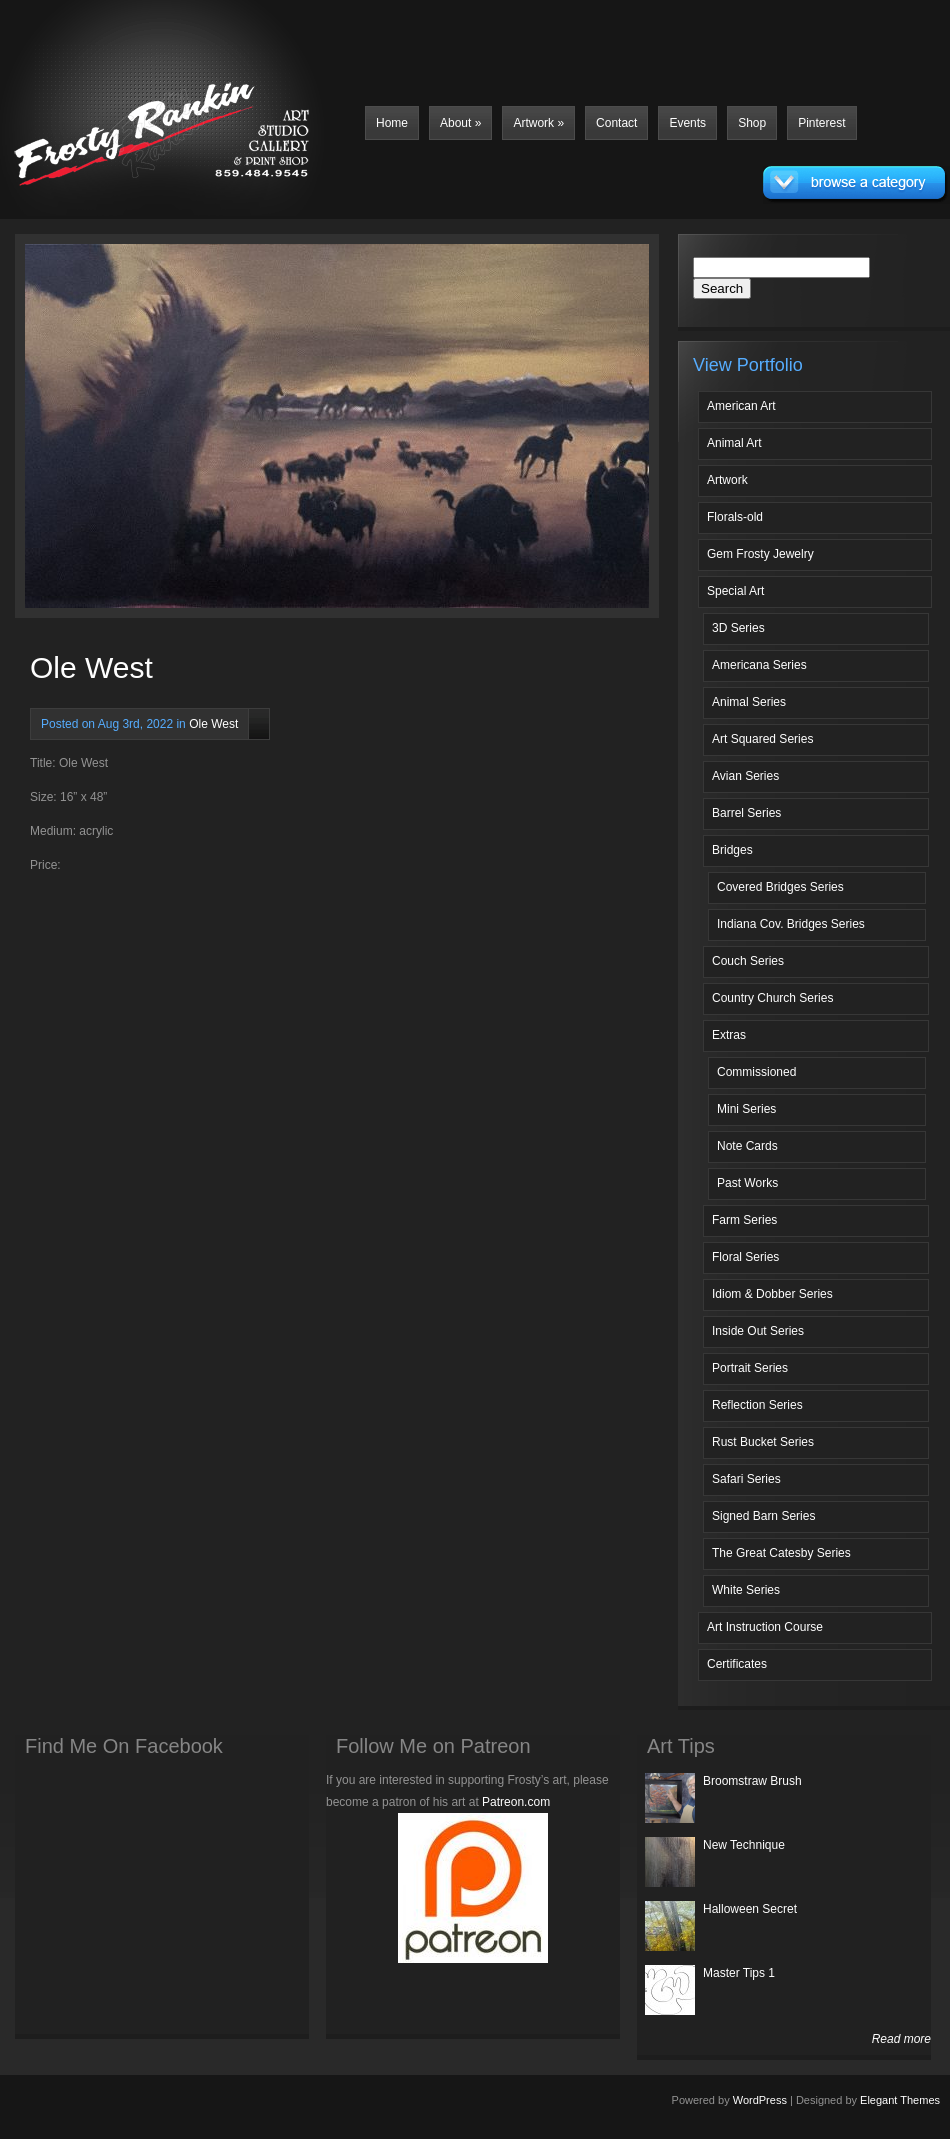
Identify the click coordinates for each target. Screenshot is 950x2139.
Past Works (747, 1183)
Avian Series (745, 776)
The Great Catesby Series (781, 1553)
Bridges (732, 850)
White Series (746, 1590)
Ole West (213, 724)
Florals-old (735, 517)
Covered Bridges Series (780, 887)
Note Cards (747, 1146)
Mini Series (746, 1109)
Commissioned (756, 1072)
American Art (741, 406)
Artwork (538, 123)
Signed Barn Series (763, 1516)
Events (687, 123)
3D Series (738, 628)
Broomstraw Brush (752, 1781)
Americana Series (759, 665)
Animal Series (749, 702)
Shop (752, 123)
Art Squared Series (762, 739)
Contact (616, 123)
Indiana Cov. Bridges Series (791, 924)
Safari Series (746, 1479)
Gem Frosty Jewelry (760, 554)
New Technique (744, 1845)
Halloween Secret (750, 1909)
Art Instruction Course (765, 1627)
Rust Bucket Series (763, 1442)
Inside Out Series (758, 1331)
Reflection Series (757, 1405)
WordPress (760, 2100)
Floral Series (745, 1257)
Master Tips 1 (739, 1973)
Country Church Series (772, 998)
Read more (901, 2039)
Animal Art (734, 443)
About (460, 123)
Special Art (735, 591)
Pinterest (821, 123)
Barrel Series (746, 813)
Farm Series (744, 1220)
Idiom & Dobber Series (772, 1294)
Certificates (737, 1664)
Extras (729, 1035)
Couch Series (748, 961)
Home (392, 123)
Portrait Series (750, 1368)
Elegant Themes (900, 2100)
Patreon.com (516, 1802)
